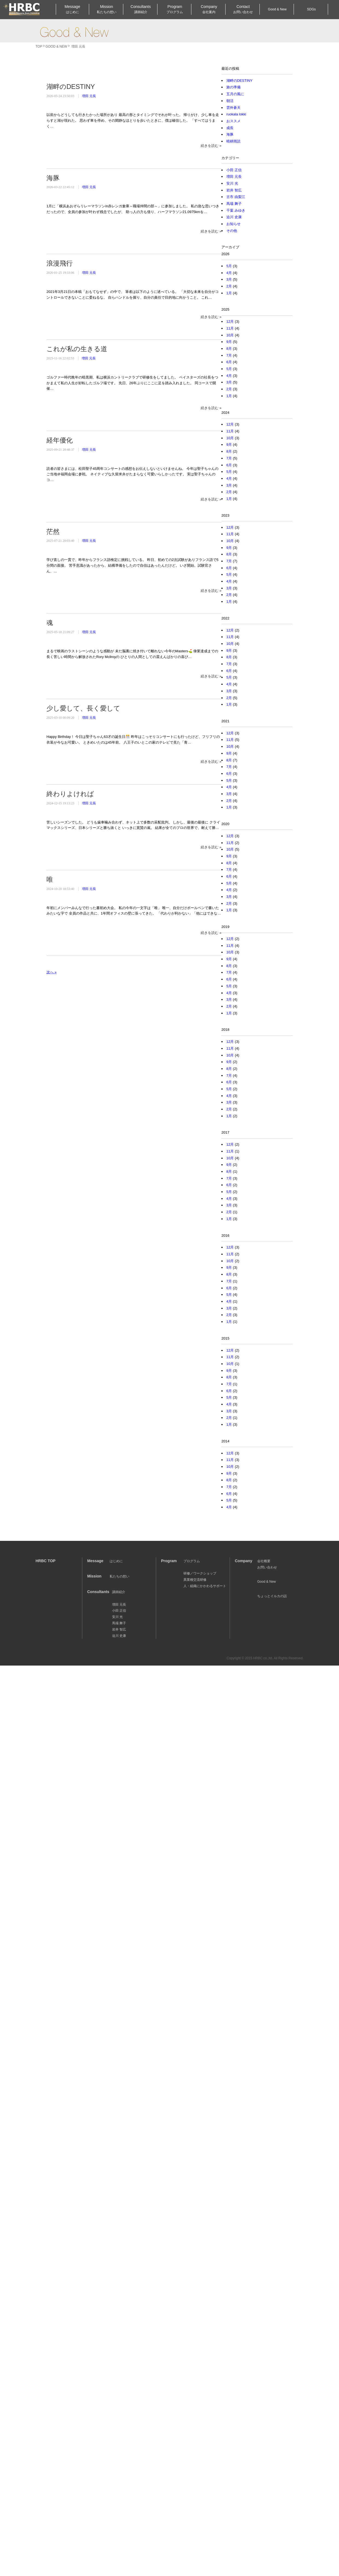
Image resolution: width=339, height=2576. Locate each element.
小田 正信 (234, 170)
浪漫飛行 (59, 263)
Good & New (74, 32)
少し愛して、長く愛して (83, 708)
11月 (230, 328)
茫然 (53, 531)
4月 (229, 273)
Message (72, 9)
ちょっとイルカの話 (272, 1596)
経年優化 (59, 440)
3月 (229, 279)
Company (208, 9)
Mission (106, 9)
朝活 (229, 101)
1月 (229, 293)
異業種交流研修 (194, 1580)
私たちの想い (119, 1576)
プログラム (191, 1561)
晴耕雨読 (233, 141)
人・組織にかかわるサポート (204, 1586)
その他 (231, 231)
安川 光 (232, 183)
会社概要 (263, 1561)
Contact (243, 9)
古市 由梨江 (235, 197)
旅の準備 (233, 87)
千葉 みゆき (235, 210)
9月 (229, 342)
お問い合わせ (267, 1567)
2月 (229, 286)
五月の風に (235, 94)
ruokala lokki (236, 114)
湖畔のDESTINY (70, 86)
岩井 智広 (234, 190)
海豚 (53, 178)
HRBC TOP (45, 1561)
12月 (230, 321)
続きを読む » (211, 146)
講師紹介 (118, 1592)
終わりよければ (70, 793)
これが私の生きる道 (76, 349)
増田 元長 (89, 96)
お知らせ (233, 224)
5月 (229, 266)
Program (174, 9)
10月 (230, 335)
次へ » (51, 972)
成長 (229, 128)
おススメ (233, 121)
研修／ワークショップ (199, 1573)
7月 (229, 355)
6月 (229, 362)
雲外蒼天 (233, 108)
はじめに (116, 1561)
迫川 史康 (234, 217)
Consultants (140, 9)
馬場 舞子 (234, 204)
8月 (229, 349)
